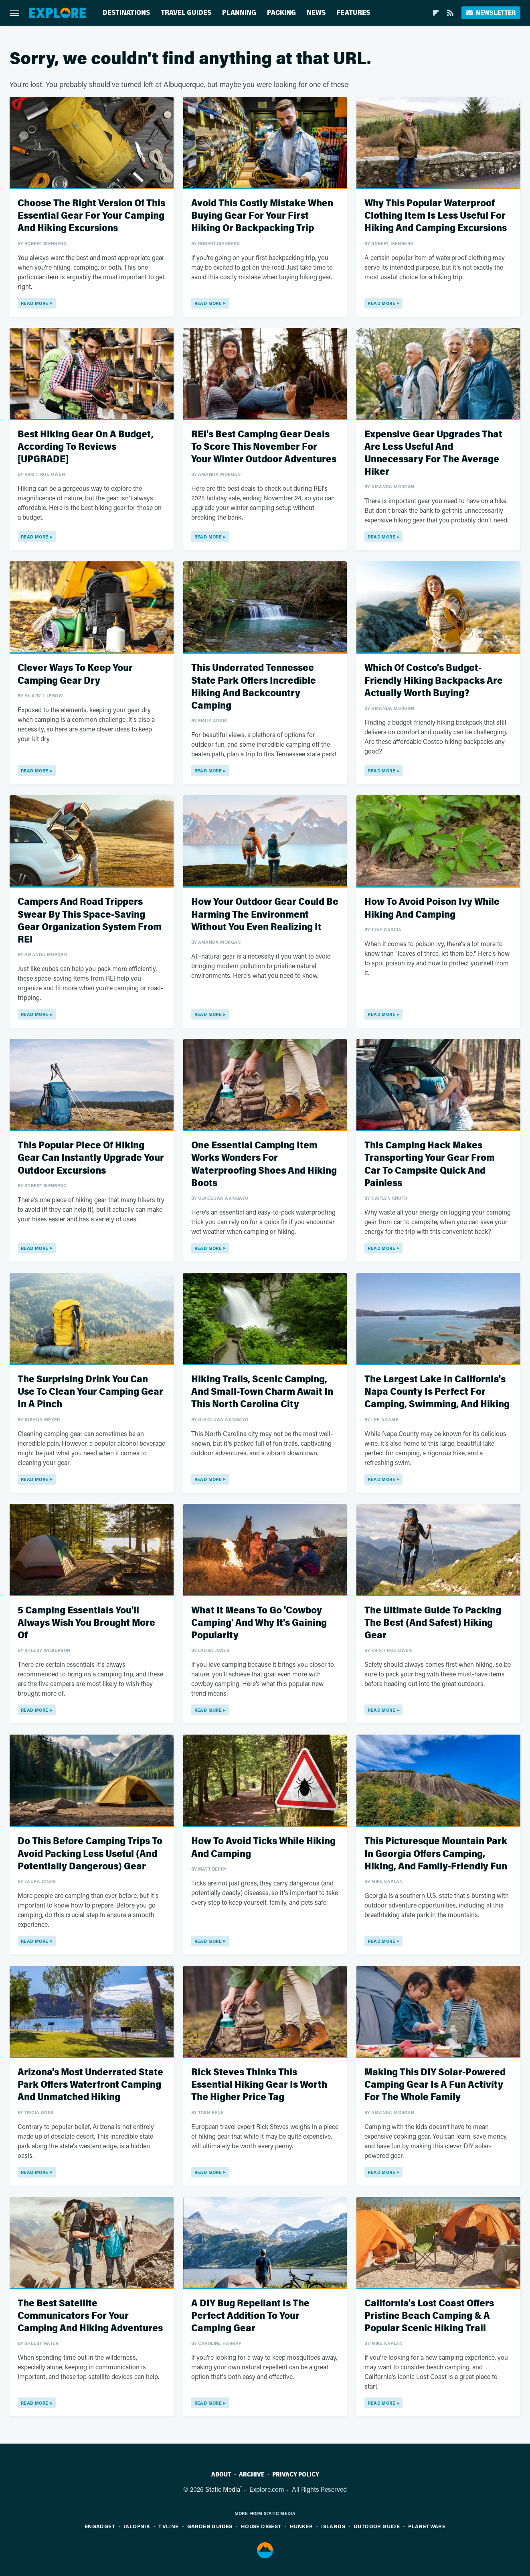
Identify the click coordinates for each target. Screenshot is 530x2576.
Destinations (126, 12)
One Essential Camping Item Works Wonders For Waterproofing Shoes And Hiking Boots (264, 1164)
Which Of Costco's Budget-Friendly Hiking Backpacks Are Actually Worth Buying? (433, 680)
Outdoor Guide (377, 2526)
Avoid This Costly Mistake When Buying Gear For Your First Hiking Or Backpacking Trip (262, 215)
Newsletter (491, 12)
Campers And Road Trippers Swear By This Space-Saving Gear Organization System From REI (90, 920)
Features (353, 12)
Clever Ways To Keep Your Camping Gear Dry (75, 674)
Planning (239, 12)
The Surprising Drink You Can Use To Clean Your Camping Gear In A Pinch (90, 1391)
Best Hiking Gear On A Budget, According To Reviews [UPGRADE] (86, 447)
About (221, 2474)
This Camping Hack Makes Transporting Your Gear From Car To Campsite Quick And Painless (429, 1164)
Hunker (301, 2526)
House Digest (261, 2526)
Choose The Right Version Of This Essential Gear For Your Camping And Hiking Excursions (91, 215)
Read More (35, 303)
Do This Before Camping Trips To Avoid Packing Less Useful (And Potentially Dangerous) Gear (90, 1853)
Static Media (222, 2489)
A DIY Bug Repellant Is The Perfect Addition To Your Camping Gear (250, 2316)
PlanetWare (426, 2526)
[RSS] (450, 13)
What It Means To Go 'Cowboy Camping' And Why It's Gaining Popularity (259, 1623)
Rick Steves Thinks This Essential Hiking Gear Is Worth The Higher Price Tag (259, 2084)
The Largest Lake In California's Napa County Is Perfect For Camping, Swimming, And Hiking (437, 1391)
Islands (333, 2526)
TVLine (168, 2526)
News (316, 12)
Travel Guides (186, 12)
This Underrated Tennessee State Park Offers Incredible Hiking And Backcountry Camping (253, 686)
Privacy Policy (295, 2474)
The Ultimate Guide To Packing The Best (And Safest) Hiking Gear (432, 1623)
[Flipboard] (436, 13)
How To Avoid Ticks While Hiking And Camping (263, 1847)
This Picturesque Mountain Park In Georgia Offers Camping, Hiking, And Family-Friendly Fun (435, 1853)
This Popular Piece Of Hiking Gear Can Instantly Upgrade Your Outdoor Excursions (91, 1158)
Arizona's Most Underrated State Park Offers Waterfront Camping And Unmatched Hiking (90, 2084)
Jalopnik (136, 2526)
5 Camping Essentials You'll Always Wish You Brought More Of (86, 1623)
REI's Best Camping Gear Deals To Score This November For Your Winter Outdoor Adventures (263, 447)
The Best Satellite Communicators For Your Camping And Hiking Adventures (90, 2316)
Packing (281, 12)
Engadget (100, 2526)
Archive (252, 2474)
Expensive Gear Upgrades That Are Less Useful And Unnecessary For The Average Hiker (433, 453)
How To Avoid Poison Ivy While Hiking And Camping (432, 908)
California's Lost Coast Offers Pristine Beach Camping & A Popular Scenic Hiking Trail (429, 2316)
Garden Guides (210, 2526)
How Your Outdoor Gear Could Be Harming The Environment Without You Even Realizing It (264, 914)
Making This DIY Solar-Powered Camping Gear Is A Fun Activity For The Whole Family (435, 2084)
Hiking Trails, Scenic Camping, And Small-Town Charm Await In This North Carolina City (262, 1391)
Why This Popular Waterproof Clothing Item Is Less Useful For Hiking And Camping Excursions (435, 215)
